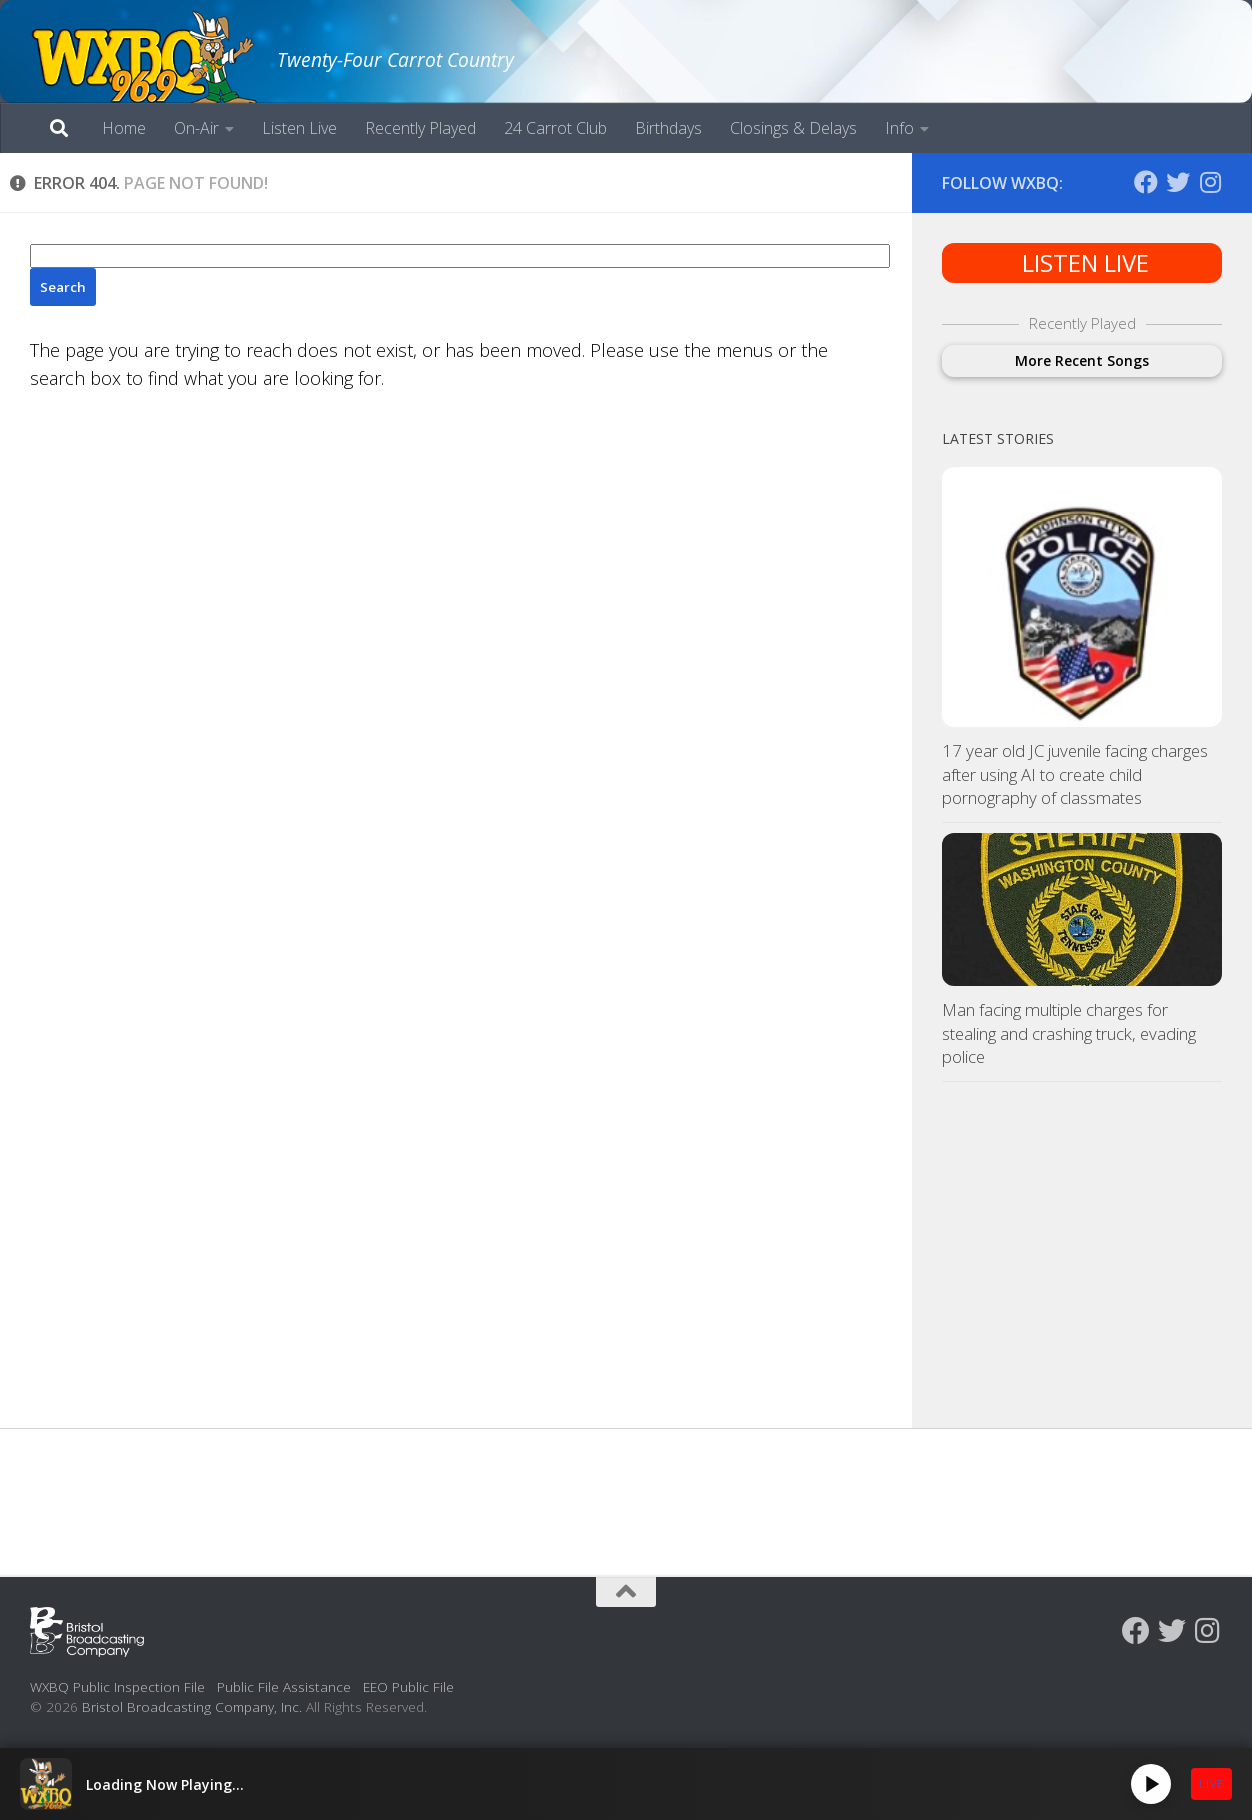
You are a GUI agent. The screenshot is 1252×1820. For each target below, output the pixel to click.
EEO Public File (408, 1686)
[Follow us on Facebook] (1146, 182)
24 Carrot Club (555, 128)
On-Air (196, 128)
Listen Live (299, 128)
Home (124, 128)
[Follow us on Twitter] (1178, 182)
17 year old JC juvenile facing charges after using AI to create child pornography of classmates (1075, 774)
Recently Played (420, 128)
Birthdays (668, 128)
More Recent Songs (1082, 360)
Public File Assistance (284, 1686)
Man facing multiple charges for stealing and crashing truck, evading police (1069, 1033)
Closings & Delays (793, 128)
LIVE (1211, 1783)
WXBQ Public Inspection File (117, 1686)
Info (899, 128)
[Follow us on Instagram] (1210, 182)
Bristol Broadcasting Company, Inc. (192, 1706)
